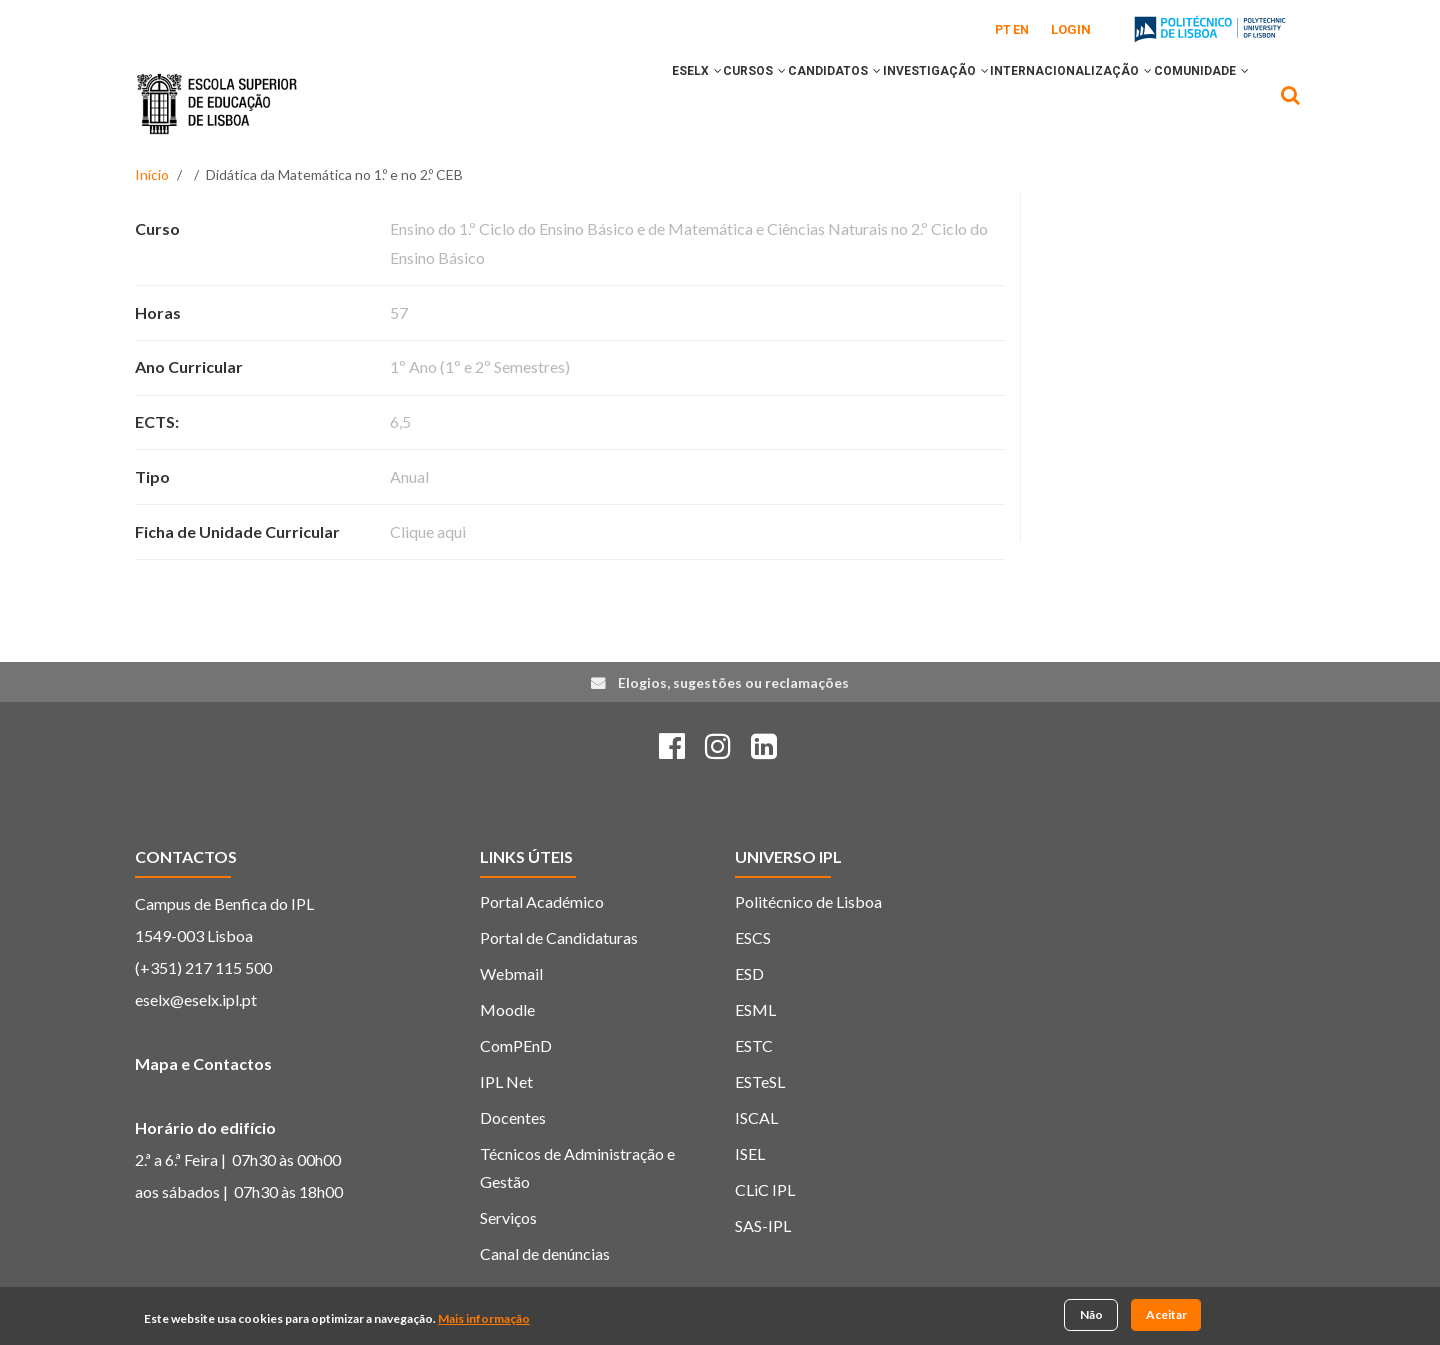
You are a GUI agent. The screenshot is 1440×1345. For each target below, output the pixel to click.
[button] (617, 103)
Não (1091, 1316)
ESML (755, 1009)
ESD (749, 973)
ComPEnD (516, 1045)
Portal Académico (542, 901)
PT (1003, 30)
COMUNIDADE (1192, 103)
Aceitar (1166, 1316)
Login (1071, 29)
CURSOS (672, 103)
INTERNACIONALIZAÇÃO (1044, 103)
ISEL (750, 1153)
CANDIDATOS (770, 103)
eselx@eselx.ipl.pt (196, 999)
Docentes (513, 1117)
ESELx (596, 103)
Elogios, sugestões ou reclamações (733, 682)
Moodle (507, 1009)
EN (1021, 30)
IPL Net (506, 1081)
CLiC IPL (765, 1189)
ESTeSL (760, 1081)
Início (152, 174)
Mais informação (484, 1320)
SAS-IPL (763, 1225)
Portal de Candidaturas (559, 937)
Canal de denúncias (545, 1253)
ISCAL (756, 1117)
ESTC (754, 1045)
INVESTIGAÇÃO (890, 103)
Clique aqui (428, 531)
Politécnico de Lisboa (808, 901)
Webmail (511, 973)
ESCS (753, 937)
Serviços (508, 1217)
